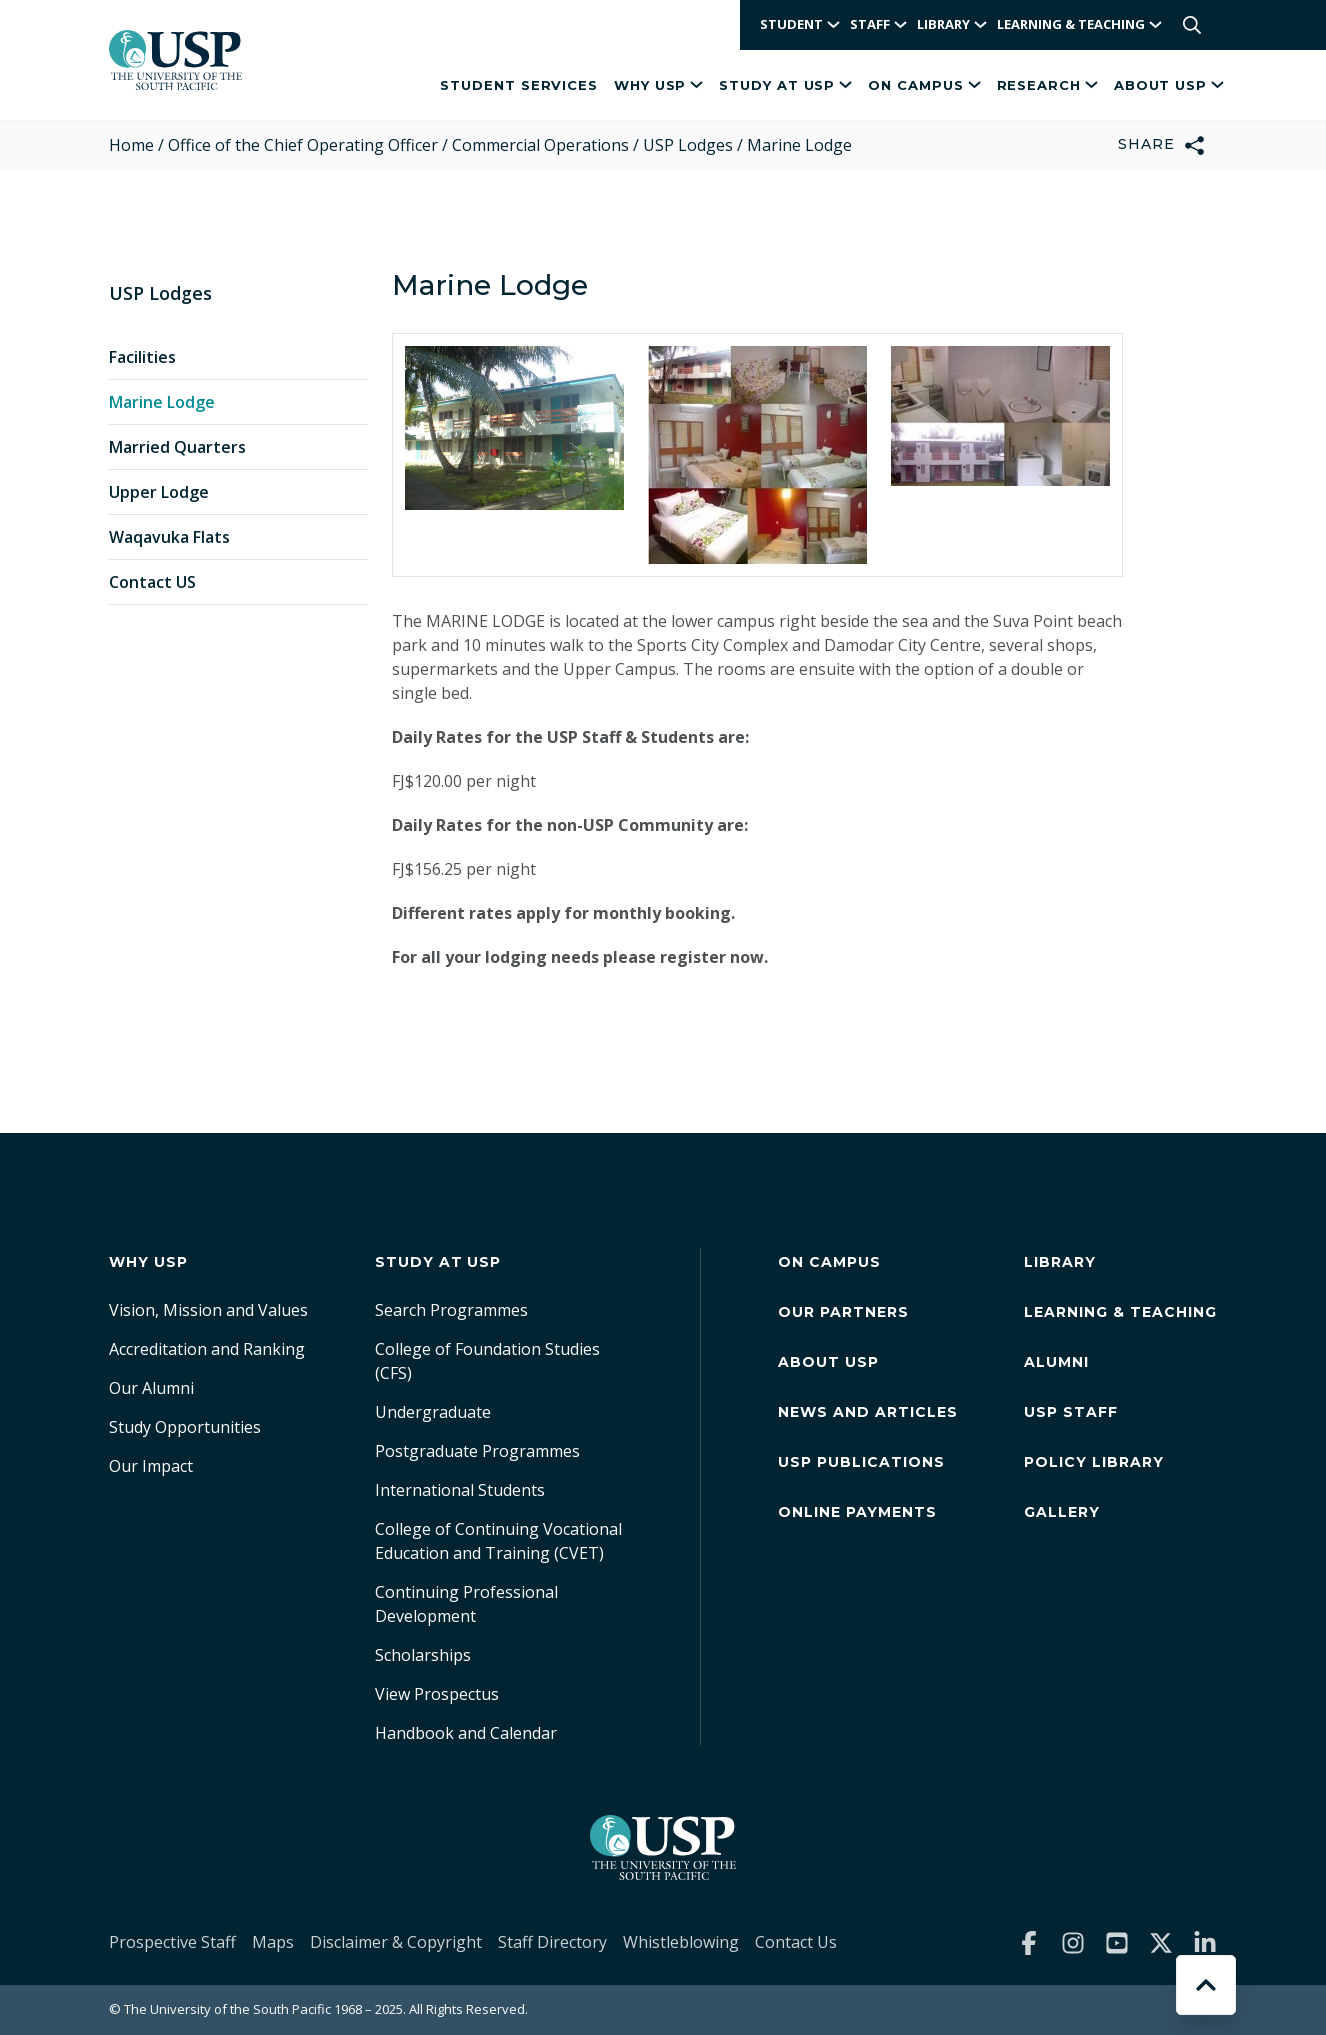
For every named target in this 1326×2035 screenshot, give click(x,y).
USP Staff (1071, 1412)
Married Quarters (177, 447)
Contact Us (796, 1942)
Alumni (1056, 1362)
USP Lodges (688, 145)
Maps (273, 1942)
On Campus (924, 85)
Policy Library (1094, 1462)
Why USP (658, 85)
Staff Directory (552, 1942)
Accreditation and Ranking (207, 1349)
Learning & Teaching (1120, 1312)
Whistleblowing (681, 1942)
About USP (1169, 85)
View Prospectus (437, 1694)
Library (1060, 1262)
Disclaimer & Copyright (396, 1942)
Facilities (142, 357)
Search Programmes (451, 1310)
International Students (460, 1490)
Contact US (152, 582)
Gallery (1062, 1512)
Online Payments (857, 1512)
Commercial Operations (540, 145)
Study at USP (785, 85)
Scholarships (423, 1655)
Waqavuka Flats (169, 537)
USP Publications (861, 1462)
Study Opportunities (185, 1427)
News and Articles (868, 1412)
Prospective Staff (172, 1942)
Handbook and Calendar (466, 1733)
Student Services (519, 85)
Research (1047, 85)
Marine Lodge (162, 402)
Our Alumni (151, 1388)
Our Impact (151, 1466)
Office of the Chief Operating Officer (303, 145)
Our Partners (843, 1312)
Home (131, 145)
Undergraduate (433, 1412)
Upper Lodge (159, 492)
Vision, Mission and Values (208, 1310)
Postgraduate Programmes (477, 1451)
